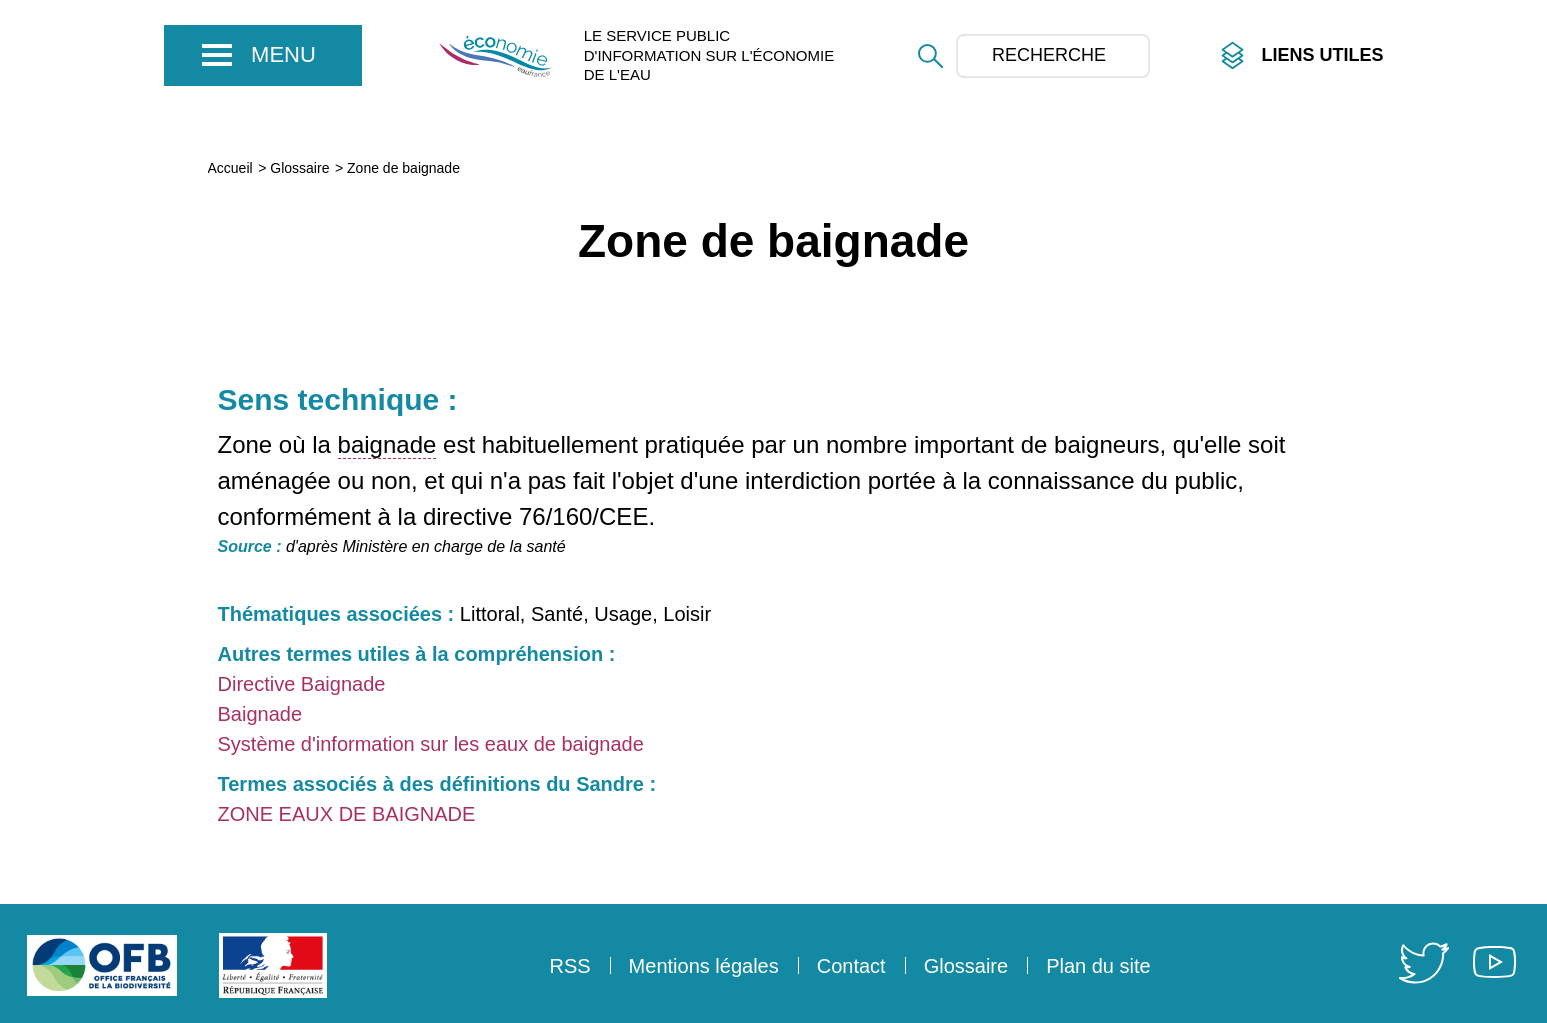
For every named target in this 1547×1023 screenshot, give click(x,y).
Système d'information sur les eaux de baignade (431, 744)
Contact (851, 966)
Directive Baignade (302, 684)
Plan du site (1098, 966)
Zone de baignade (403, 168)
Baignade (260, 714)
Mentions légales (704, 966)
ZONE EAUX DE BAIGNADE (347, 814)
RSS (569, 966)
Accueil (230, 168)
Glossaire (299, 168)
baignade (387, 444)
